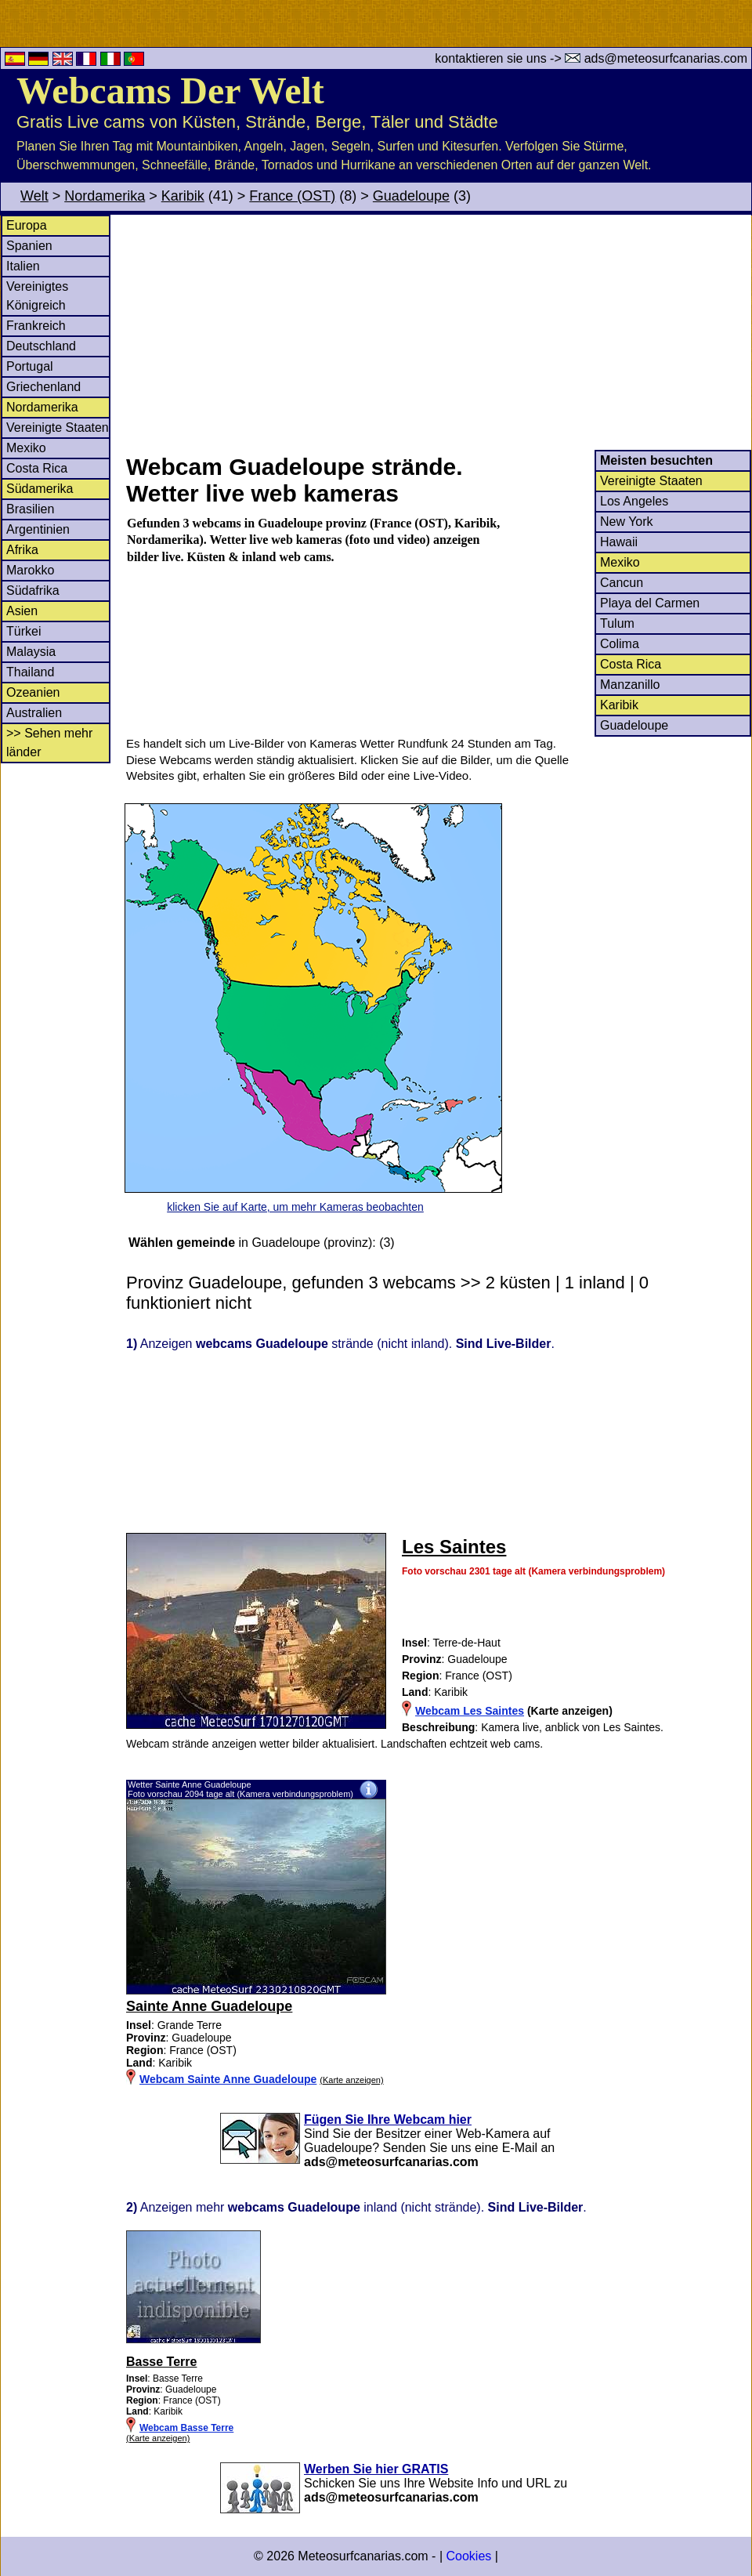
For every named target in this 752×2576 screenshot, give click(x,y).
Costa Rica (36, 468)
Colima (619, 643)
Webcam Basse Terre (186, 2427)
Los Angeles (634, 501)
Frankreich (36, 325)
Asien (22, 611)
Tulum (617, 623)
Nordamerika (104, 196)
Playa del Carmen (650, 603)
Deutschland (41, 346)
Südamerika (39, 488)
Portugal (29, 366)
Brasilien (30, 509)
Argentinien (38, 529)
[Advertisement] (438, 332)
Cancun (621, 582)
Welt (34, 196)
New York (626, 521)
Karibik (182, 196)
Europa (26, 225)
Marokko (30, 570)
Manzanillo (630, 684)
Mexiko (26, 448)
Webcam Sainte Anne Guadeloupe (227, 2079)
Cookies (468, 2556)
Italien (23, 266)
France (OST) (292, 196)
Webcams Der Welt (170, 90)
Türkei (23, 631)
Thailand (30, 672)
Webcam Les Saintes (469, 1711)
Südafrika (33, 590)
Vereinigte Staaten (57, 427)
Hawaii (619, 542)
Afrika (22, 549)
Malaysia (31, 651)
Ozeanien (33, 692)
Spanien (29, 245)
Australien (34, 712)
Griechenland (43, 386)
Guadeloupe (411, 196)
